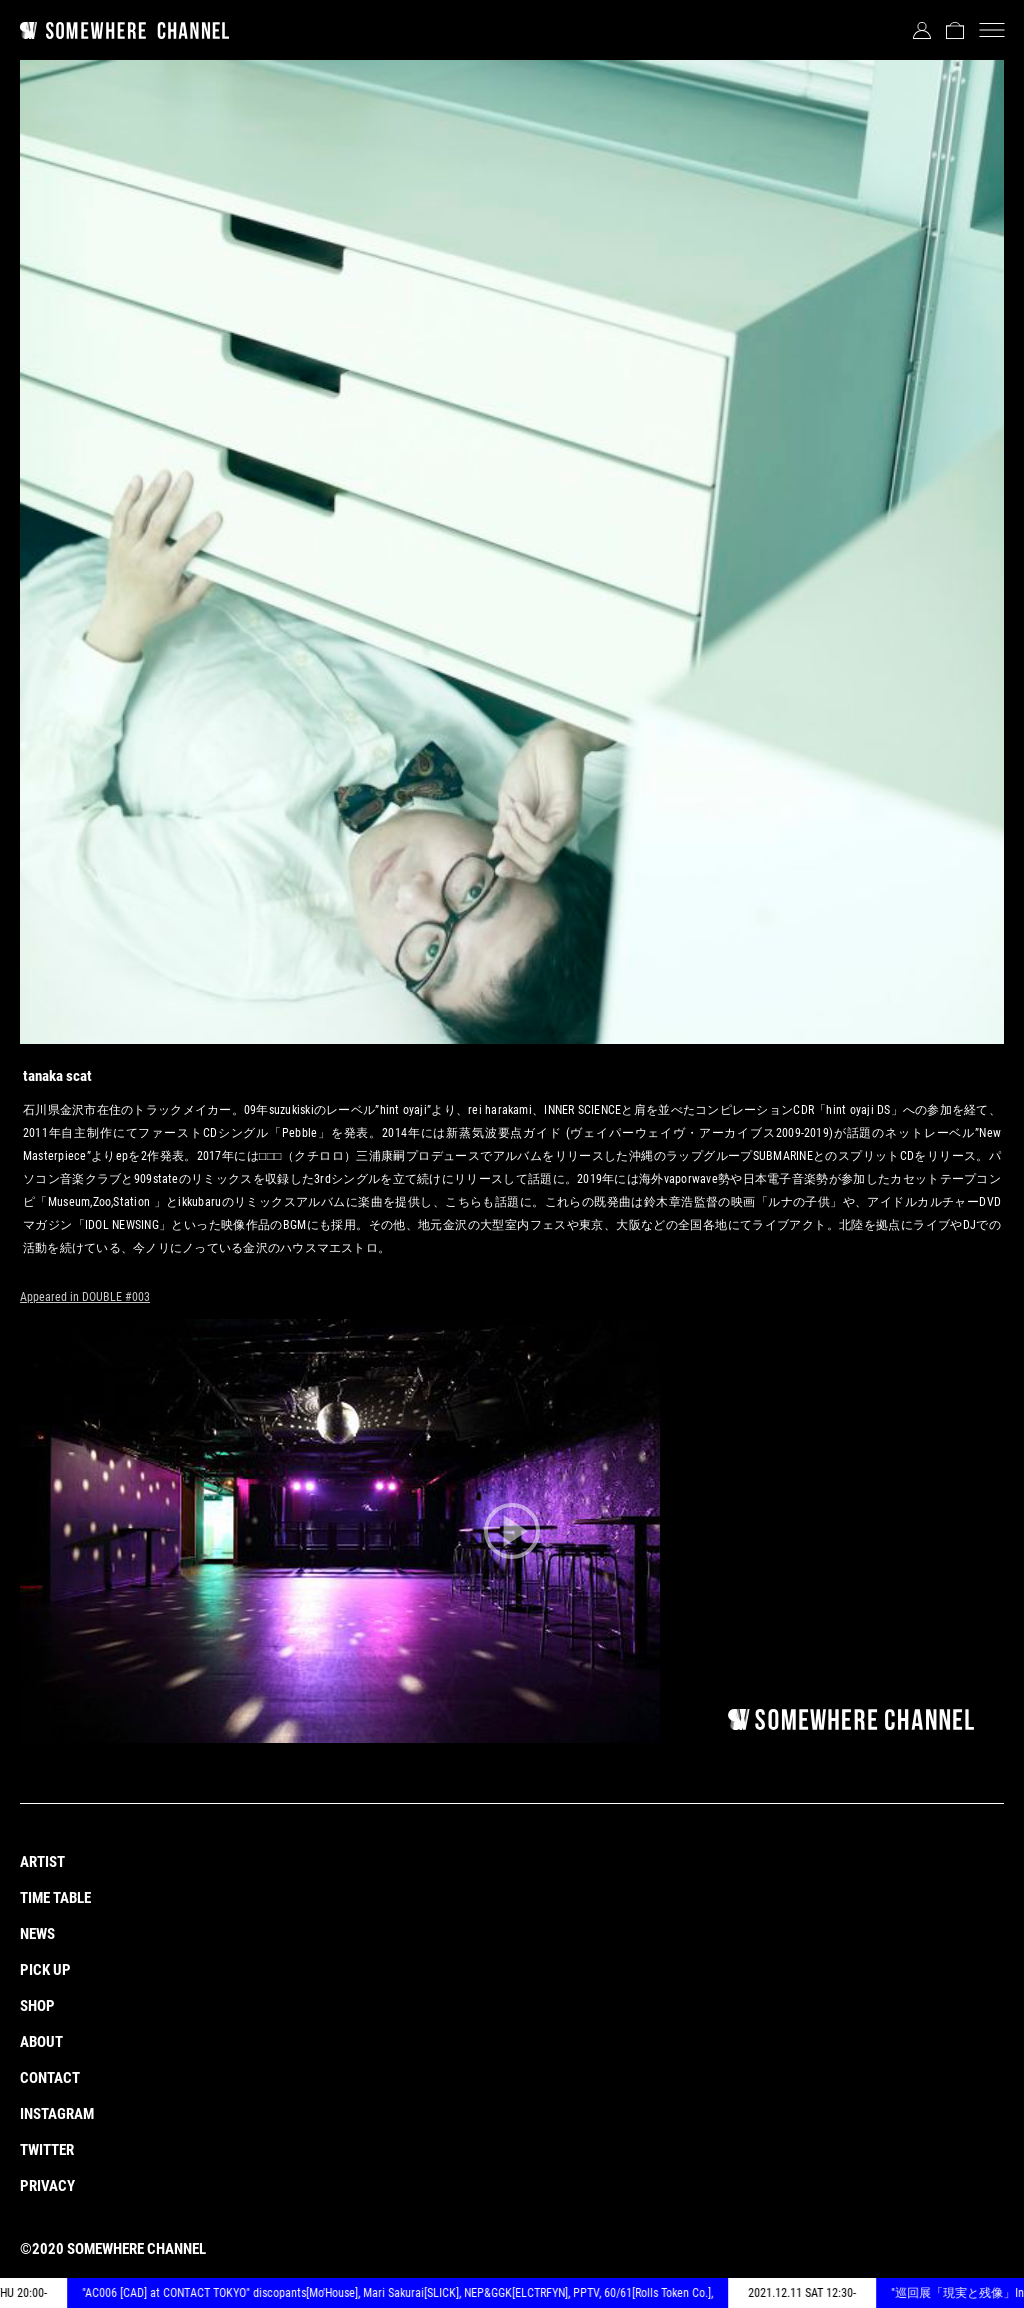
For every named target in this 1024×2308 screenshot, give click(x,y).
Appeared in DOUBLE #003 (85, 1297)
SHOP (37, 2006)
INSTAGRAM (57, 2114)
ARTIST (42, 1862)
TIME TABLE (55, 1898)
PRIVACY (47, 2186)
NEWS (37, 1934)
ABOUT (41, 2042)
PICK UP (45, 1970)
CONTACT (50, 2078)
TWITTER (47, 2150)
